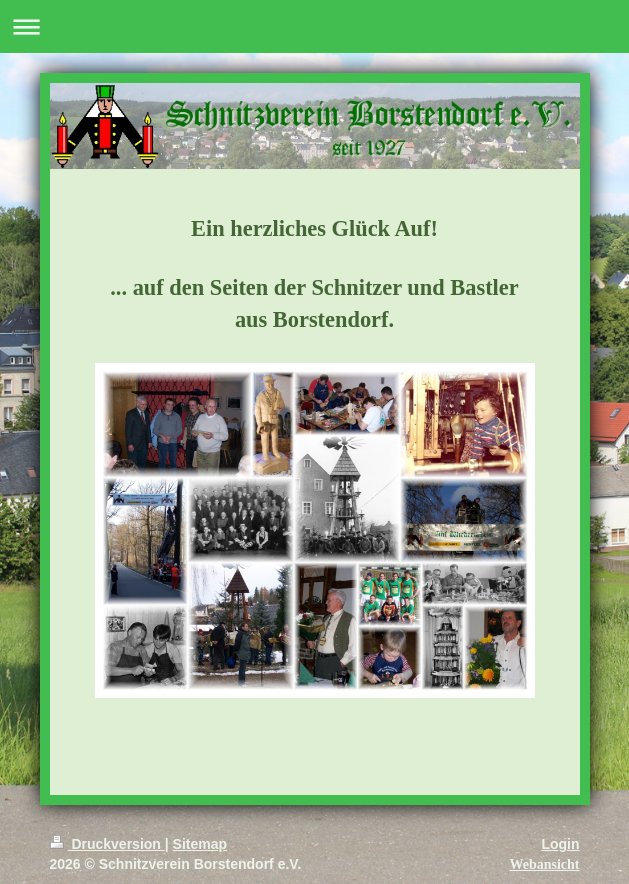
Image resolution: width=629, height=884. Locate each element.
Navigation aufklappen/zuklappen (314, 26)
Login (560, 844)
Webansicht (544, 864)
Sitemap (200, 844)
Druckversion (107, 844)
